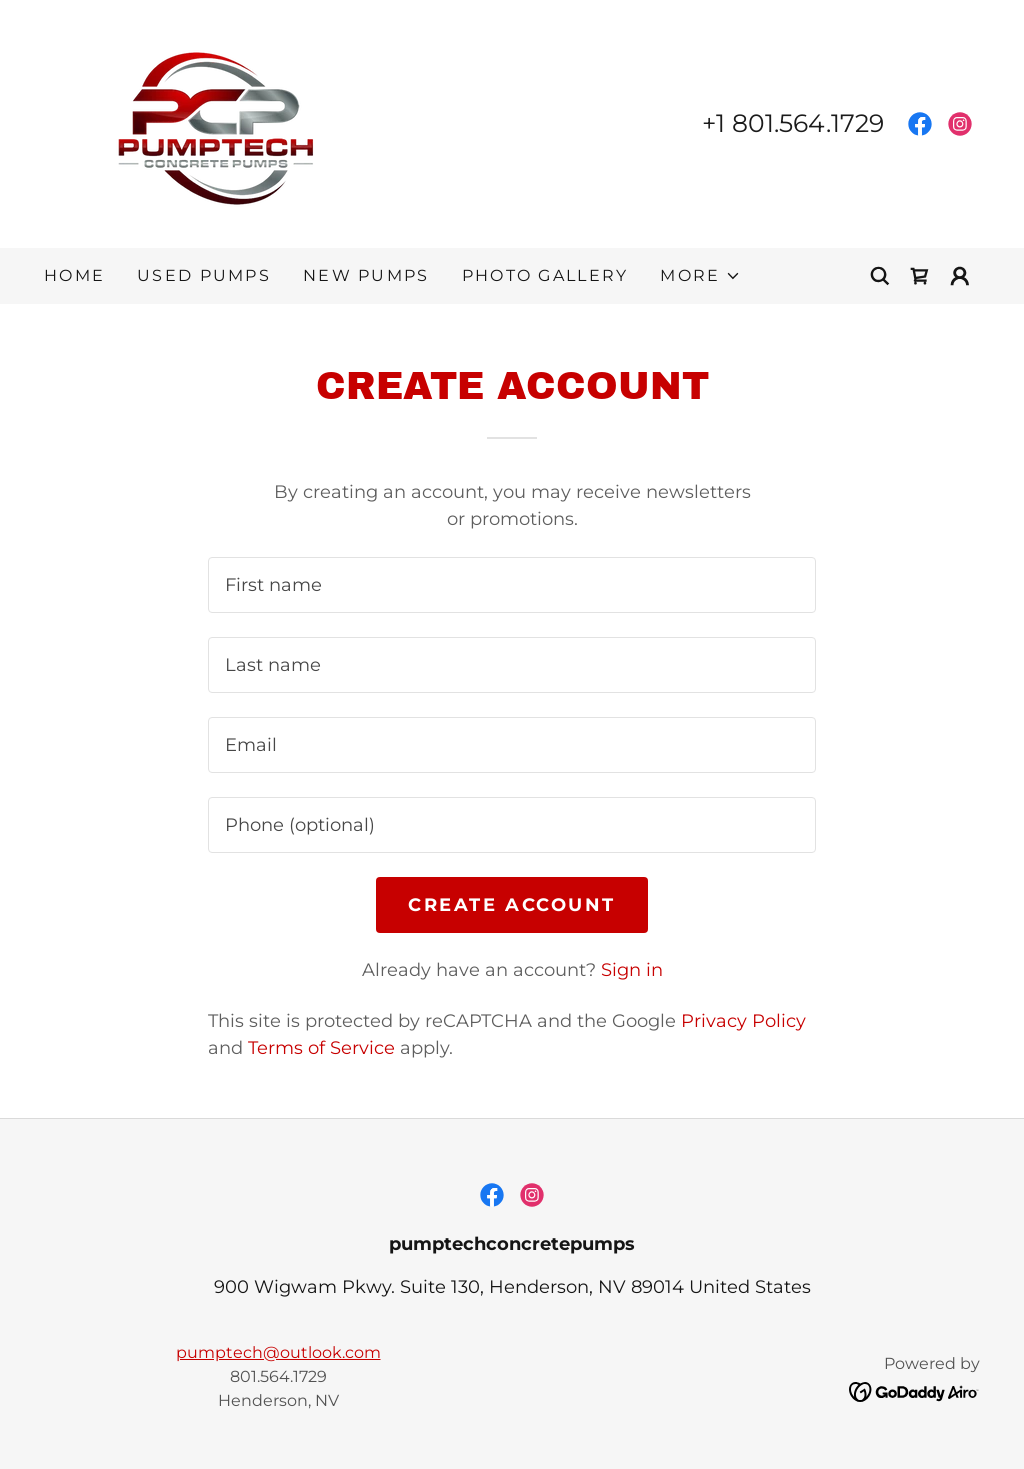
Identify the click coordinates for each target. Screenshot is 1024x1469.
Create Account (512, 905)
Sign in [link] (632, 970)
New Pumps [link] (366, 275)
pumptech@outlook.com (278, 1352)
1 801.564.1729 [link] (800, 123)
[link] (223, 123)
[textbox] (512, 585)
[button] (700, 276)
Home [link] (74, 275)
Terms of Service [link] (321, 1048)
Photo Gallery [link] (545, 275)
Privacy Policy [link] (743, 1021)
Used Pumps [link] (204, 275)
